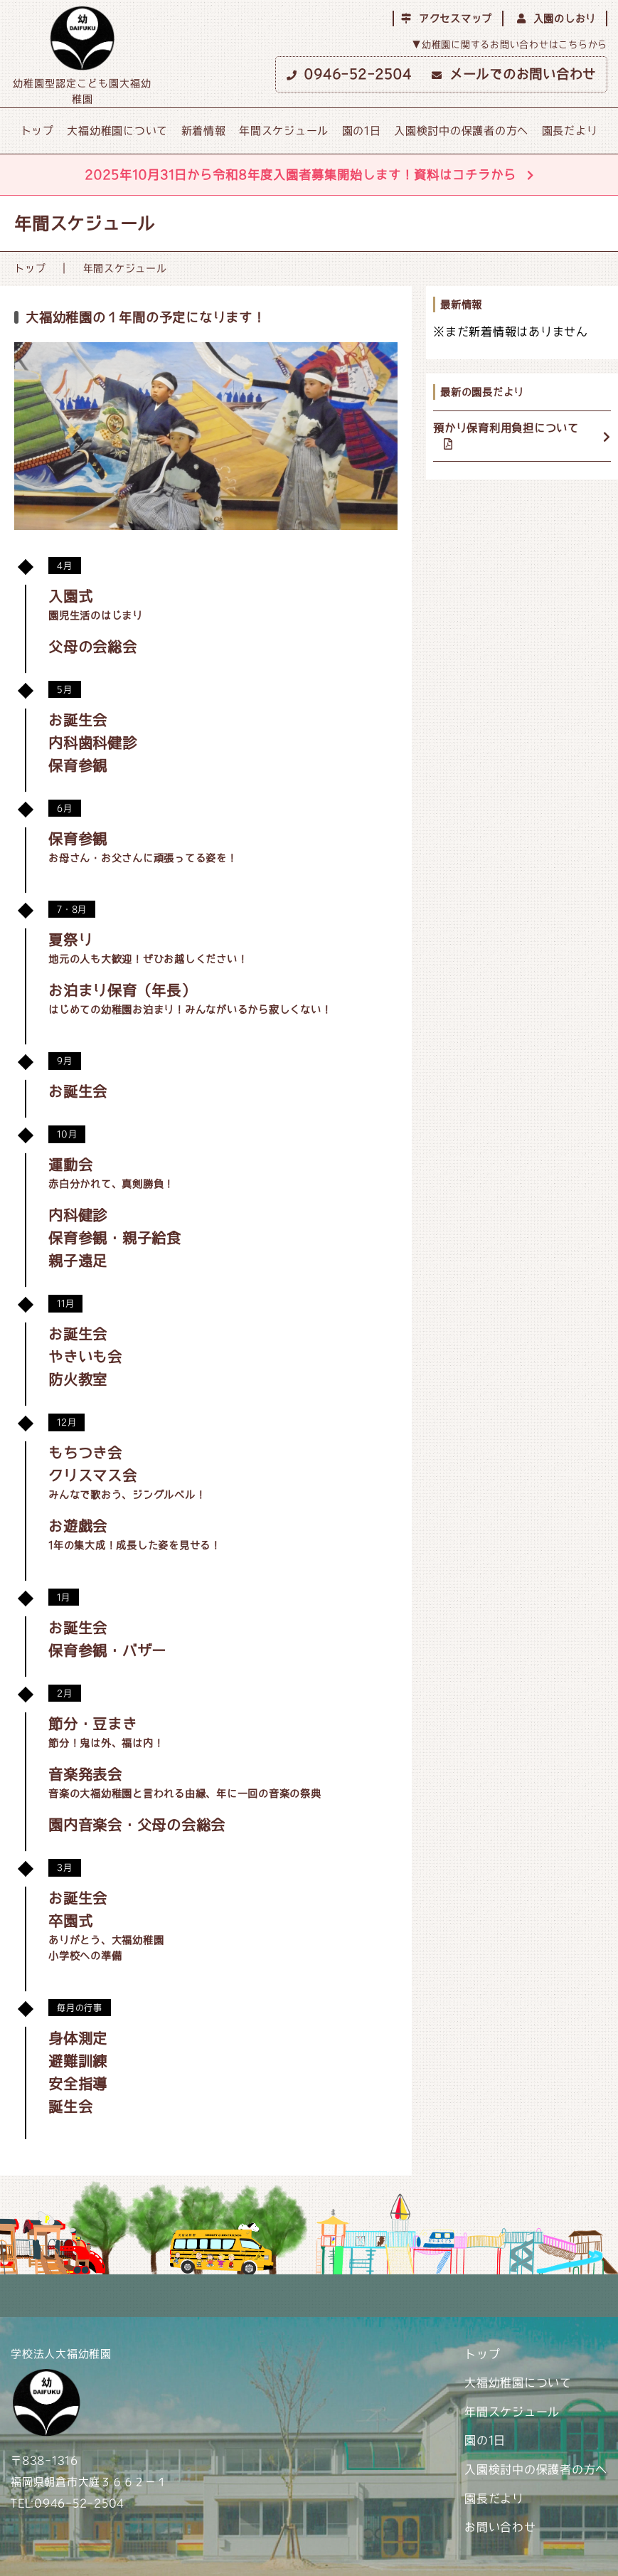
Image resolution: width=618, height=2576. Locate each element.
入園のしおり (556, 18)
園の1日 (361, 130)
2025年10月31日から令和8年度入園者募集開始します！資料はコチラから (309, 175)
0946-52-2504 (349, 74)
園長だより (570, 130)
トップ (37, 130)
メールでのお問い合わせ (514, 74)
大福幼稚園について (117, 130)
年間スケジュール (284, 130)
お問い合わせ (500, 2527)
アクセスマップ (446, 18)
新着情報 (203, 130)
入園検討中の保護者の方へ (461, 130)
